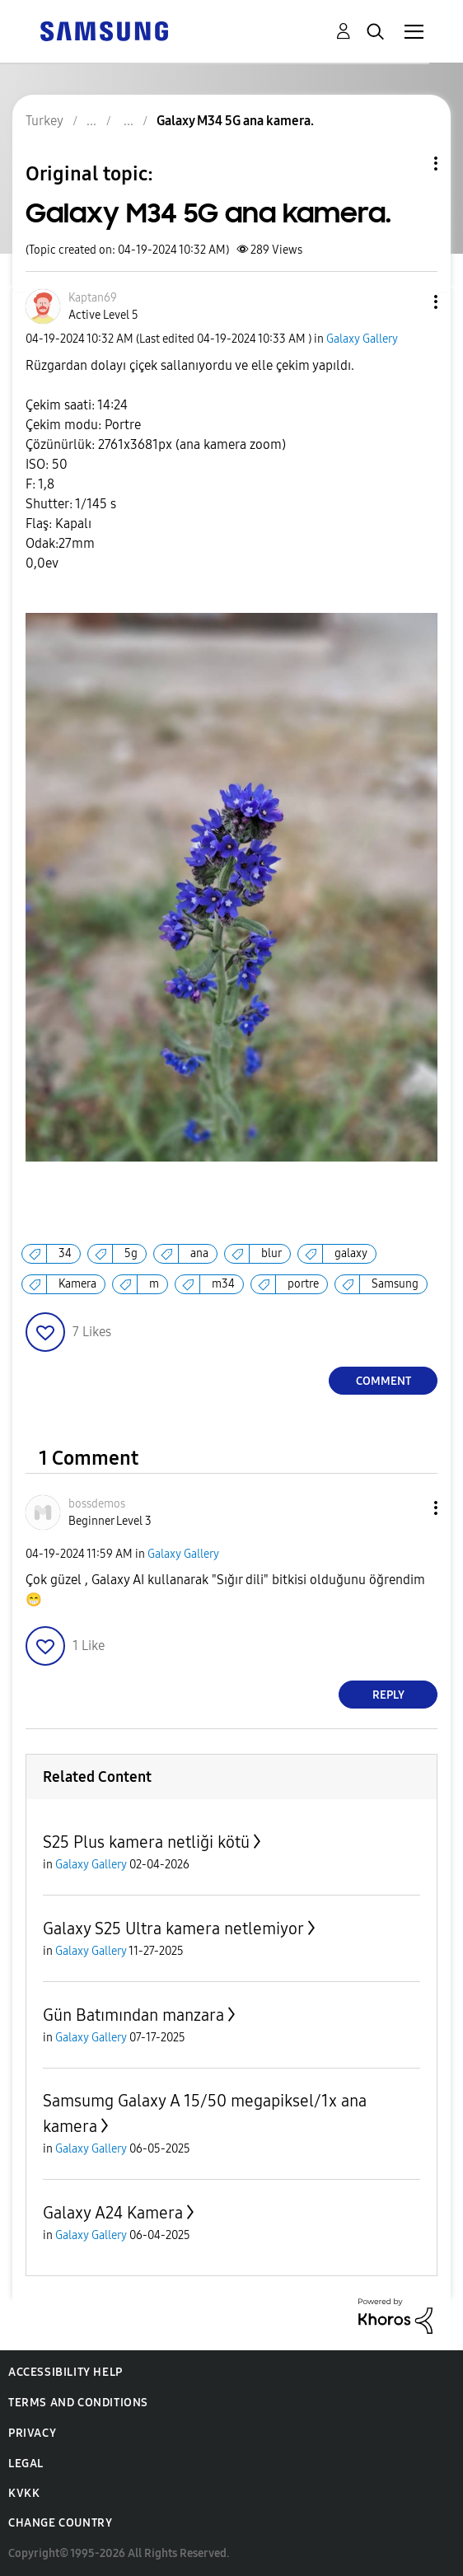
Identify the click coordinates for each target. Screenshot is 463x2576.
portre (303, 1284)
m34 (223, 1284)
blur (271, 1253)
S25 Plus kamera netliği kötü (146, 1842)
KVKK (24, 2493)
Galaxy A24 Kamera (113, 2213)
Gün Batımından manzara (133, 2015)
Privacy (32, 2433)
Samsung (395, 1284)
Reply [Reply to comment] (388, 1695)
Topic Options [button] (407, 163)
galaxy (350, 1253)
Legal (26, 2464)
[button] (408, 302)
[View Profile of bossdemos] (96, 1504)
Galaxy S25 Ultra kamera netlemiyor (173, 1928)
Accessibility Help (65, 2372)
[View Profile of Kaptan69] (92, 298)
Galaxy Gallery (362, 339)
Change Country (60, 2523)
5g (131, 1253)
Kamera (77, 1284)
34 (65, 1253)
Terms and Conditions (78, 2403)
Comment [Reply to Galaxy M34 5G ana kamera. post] (383, 1381)
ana (199, 1253)
